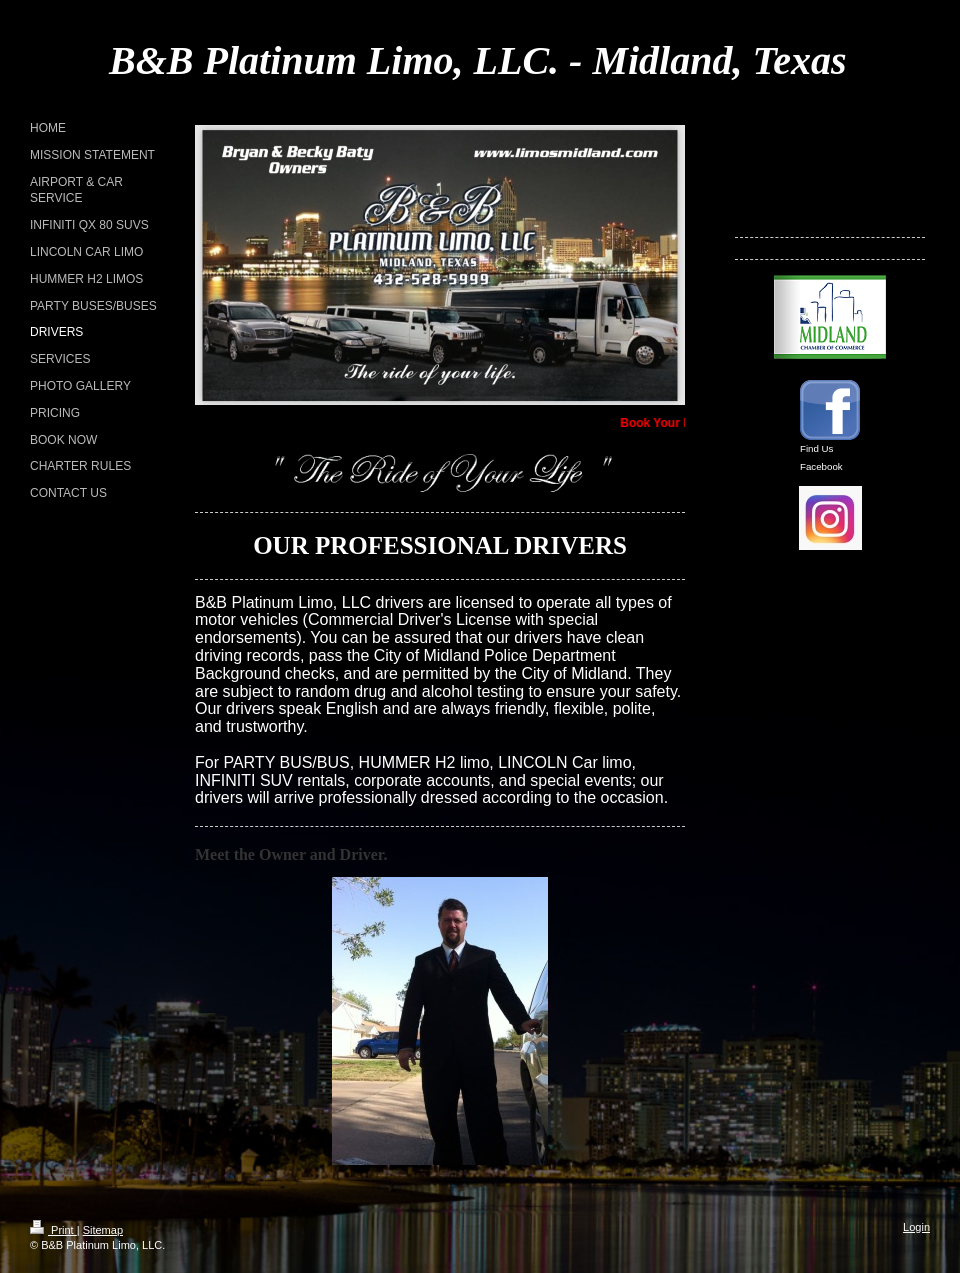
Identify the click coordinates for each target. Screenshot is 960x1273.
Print (53, 1230)
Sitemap (103, 1230)
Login (916, 1227)
